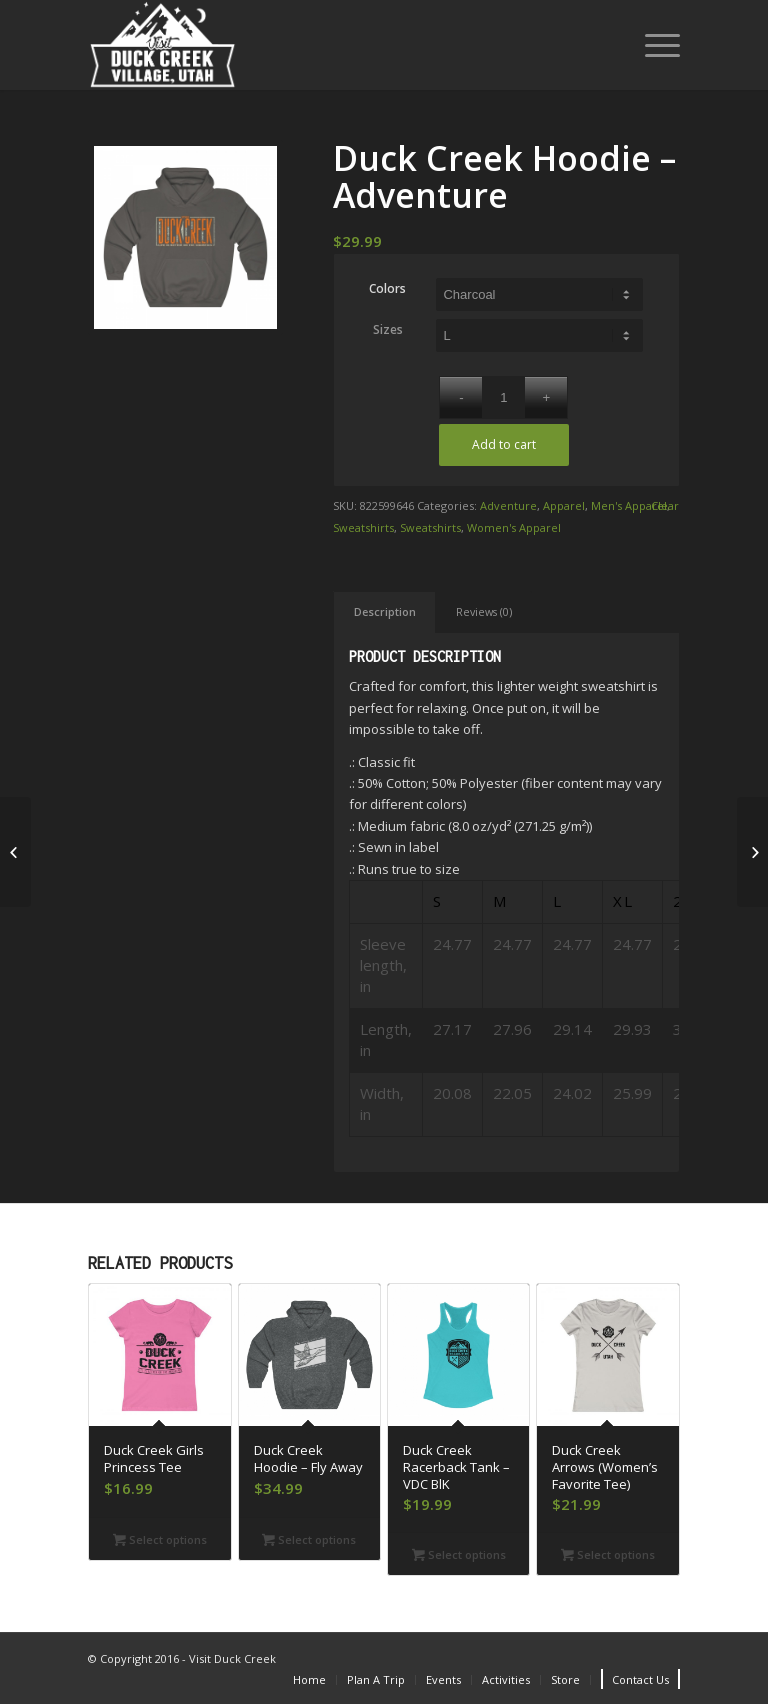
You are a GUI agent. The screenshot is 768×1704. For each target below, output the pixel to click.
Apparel (564, 505)
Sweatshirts (363, 527)
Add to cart (504, 444)
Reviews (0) (484, 611)
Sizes (388, 329)
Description (385, 611)
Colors (387, 288)
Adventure (508, 505)
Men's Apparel (629, 505)
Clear (665, 505)
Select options (160, 1539)
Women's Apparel (514, 527)
